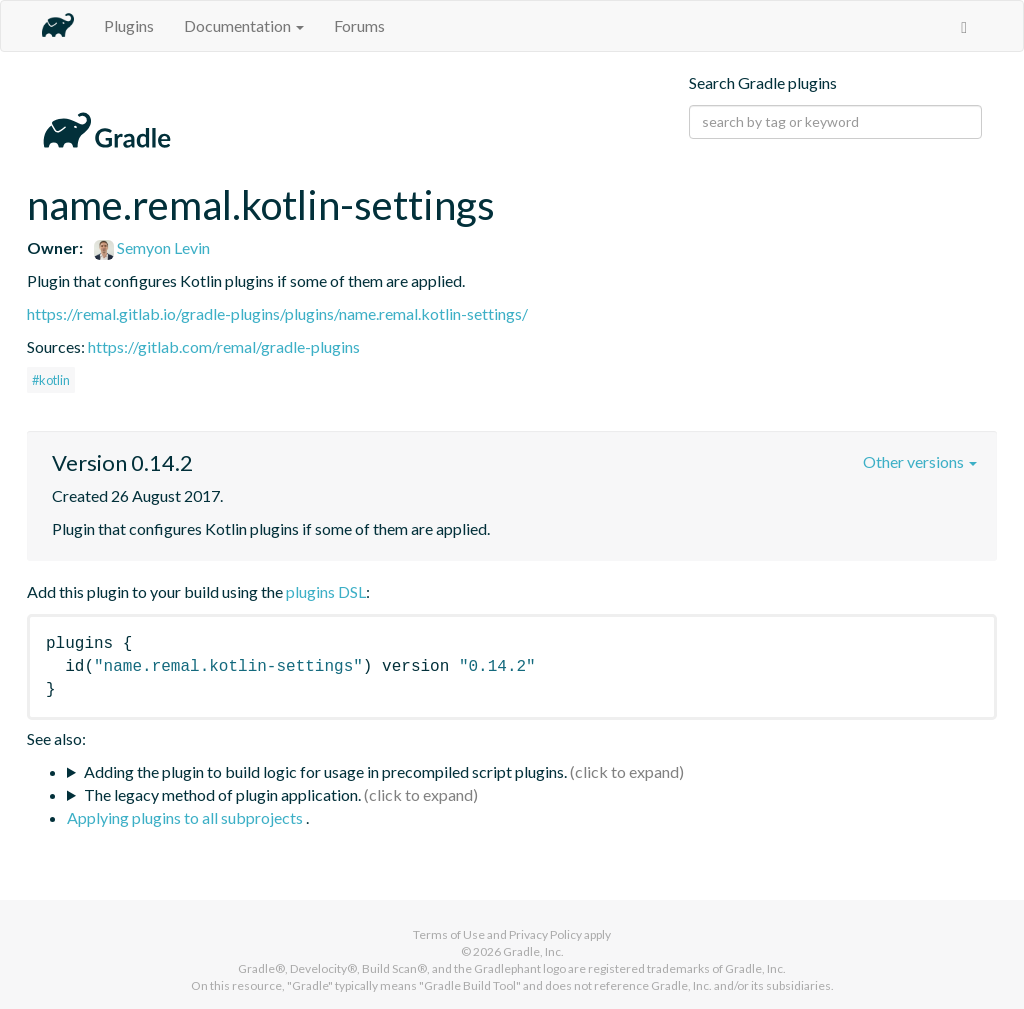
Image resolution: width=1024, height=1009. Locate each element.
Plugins (129, 25)
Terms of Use (449, 934)
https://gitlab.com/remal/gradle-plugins (224, 346)
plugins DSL (326, 591)
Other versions (920, 461)
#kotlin (51, 380)
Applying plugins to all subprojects (186, 817)
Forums (359, 25)
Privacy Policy (545, 934)
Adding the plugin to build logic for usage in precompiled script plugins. (325, 771)
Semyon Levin (152, 247)
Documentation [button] (244, 25)
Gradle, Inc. (533, 951)
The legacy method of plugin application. (222, 794)
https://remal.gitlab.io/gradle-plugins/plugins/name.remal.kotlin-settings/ (277, 313)
